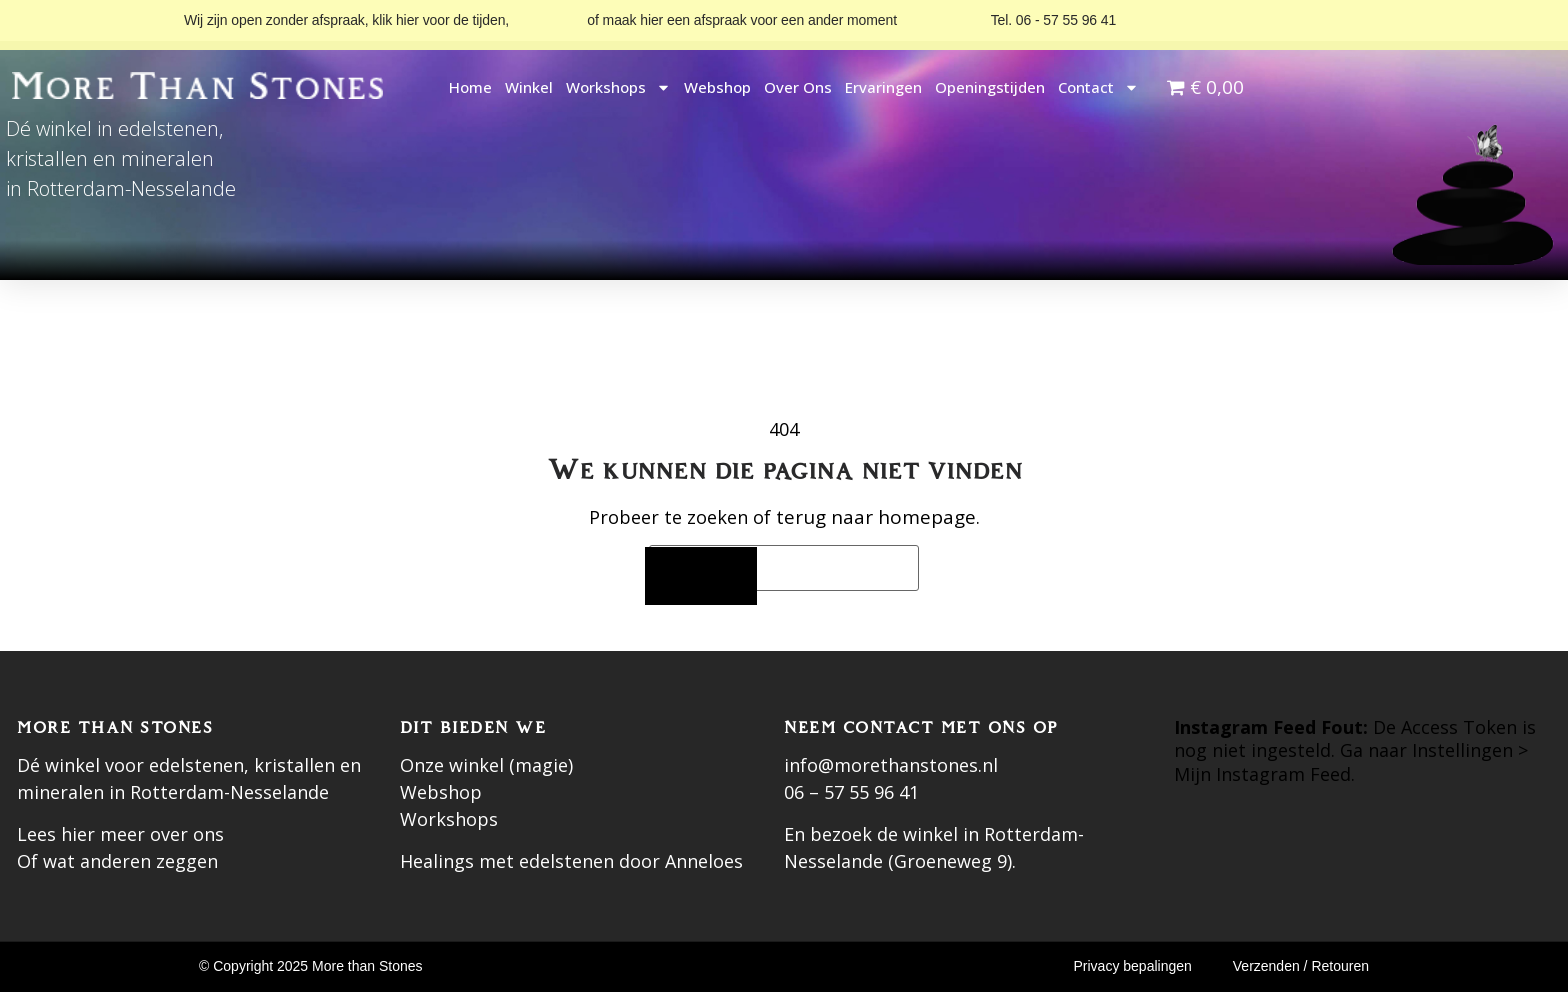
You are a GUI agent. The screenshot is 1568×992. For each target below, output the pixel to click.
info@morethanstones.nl (891, 765)
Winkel (529, 87)
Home (470, 87)
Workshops (618, 87)
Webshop (717, 87)
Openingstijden (990, 87)
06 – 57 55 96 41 (851, 792)
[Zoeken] (701, 576)
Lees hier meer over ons (120, 834)
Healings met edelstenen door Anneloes (571, 861)
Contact (1098, 87)
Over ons (798, 87)
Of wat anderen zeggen (117, 861)
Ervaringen (883, 87)
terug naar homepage (876, 517)
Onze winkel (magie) (486, 765)
